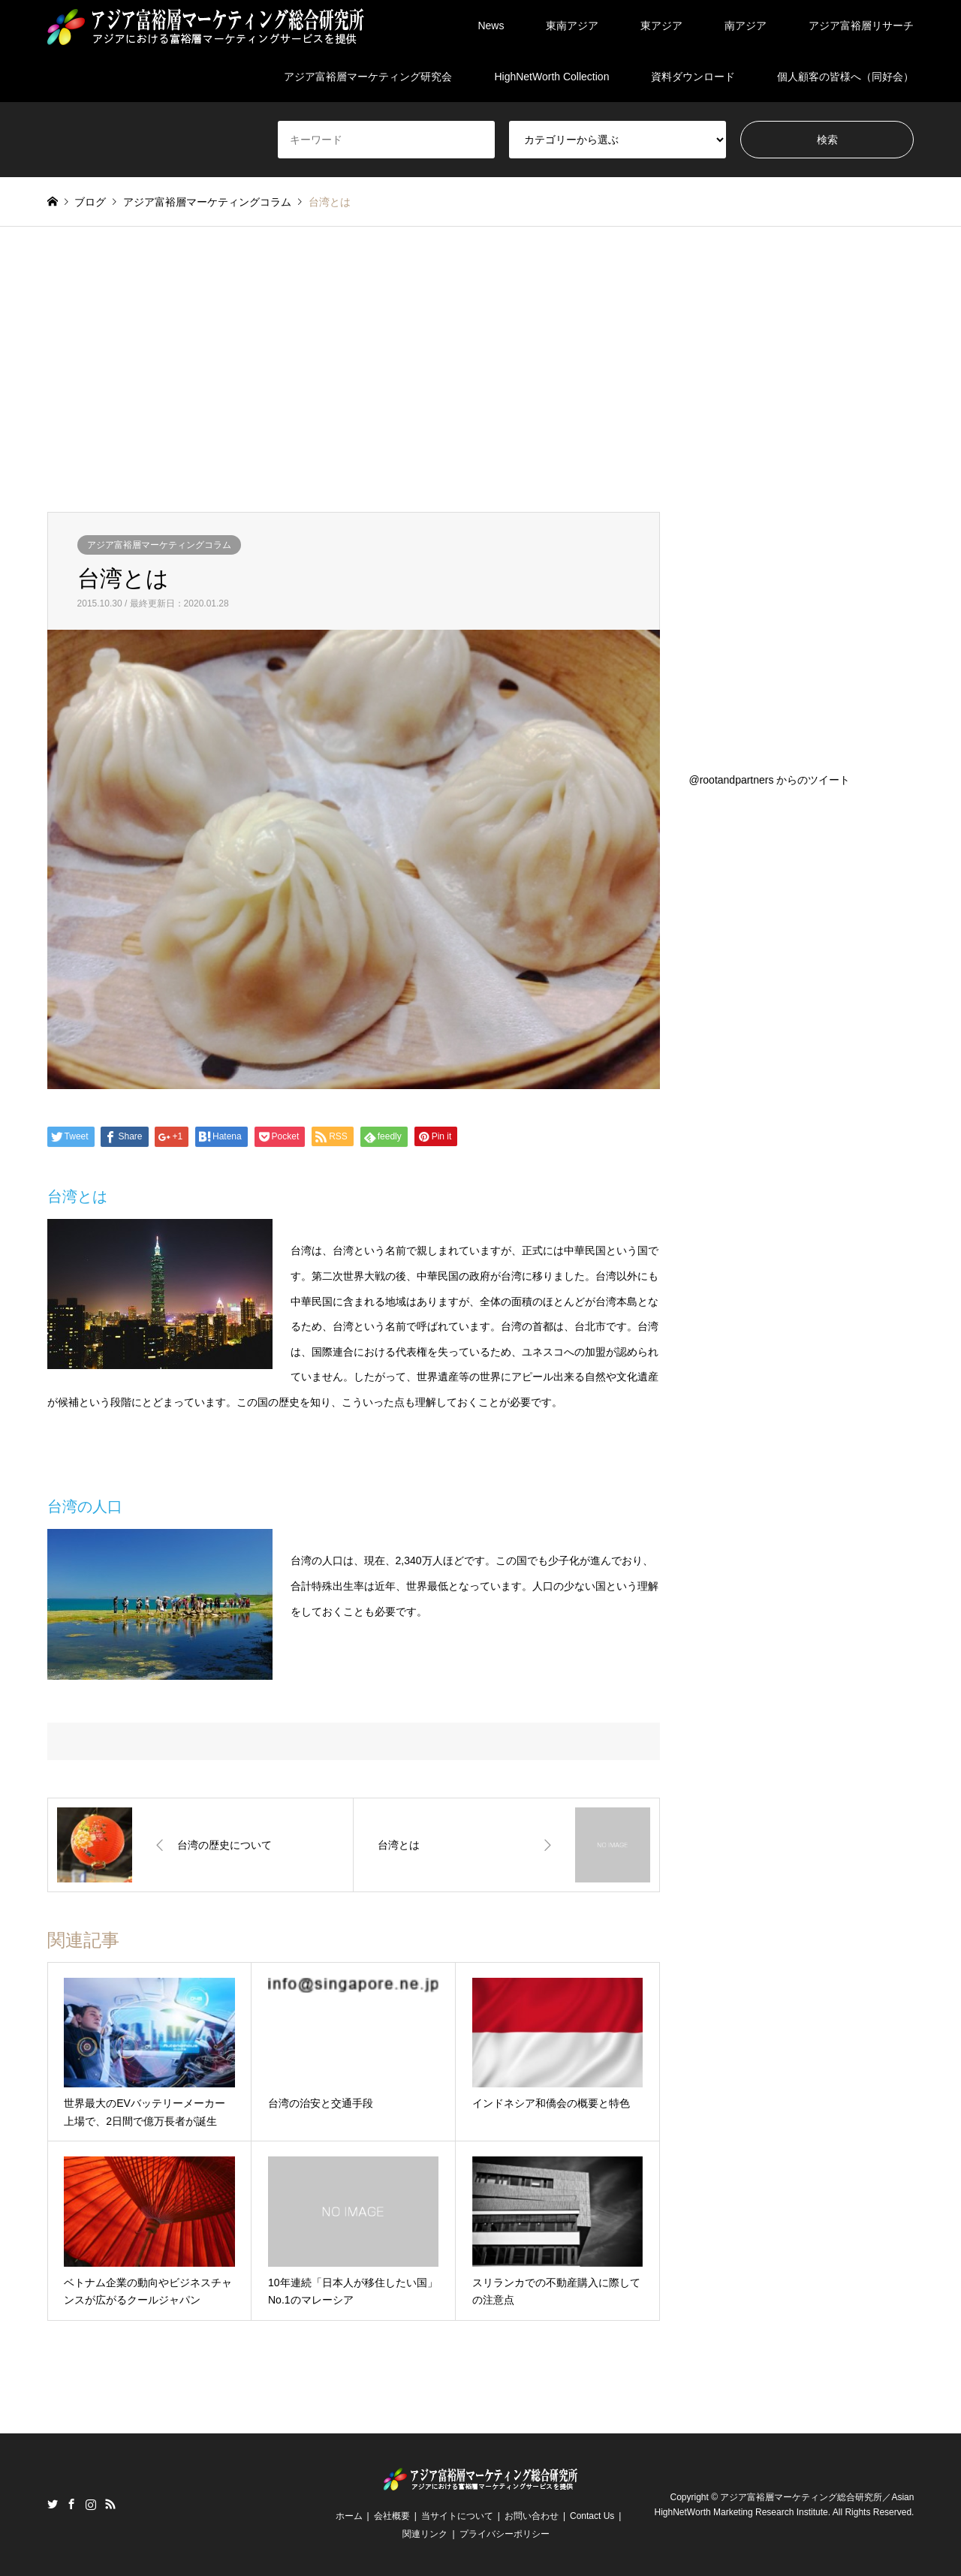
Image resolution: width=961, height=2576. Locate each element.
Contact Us (592, 2516)
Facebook (71, 2504)
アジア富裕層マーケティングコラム (159, 545)
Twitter (52, 2504)
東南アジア (572, 26)
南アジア (746, 26)
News (490, 26)
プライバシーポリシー (504, 2534)
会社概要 (392, 2516)
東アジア (661, 26)
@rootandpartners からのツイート (769, 780)
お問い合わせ (532, 2516)
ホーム (349, 2516)
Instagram (91, 2504)
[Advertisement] (480, 369)
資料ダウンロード (693, 77)
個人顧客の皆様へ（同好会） (845, 77)
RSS (110, 2504)
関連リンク (424, 2534)
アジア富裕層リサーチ (861, 26)
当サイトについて (457, 2516)
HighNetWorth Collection (551, 77)
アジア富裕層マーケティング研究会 (368, 77)
